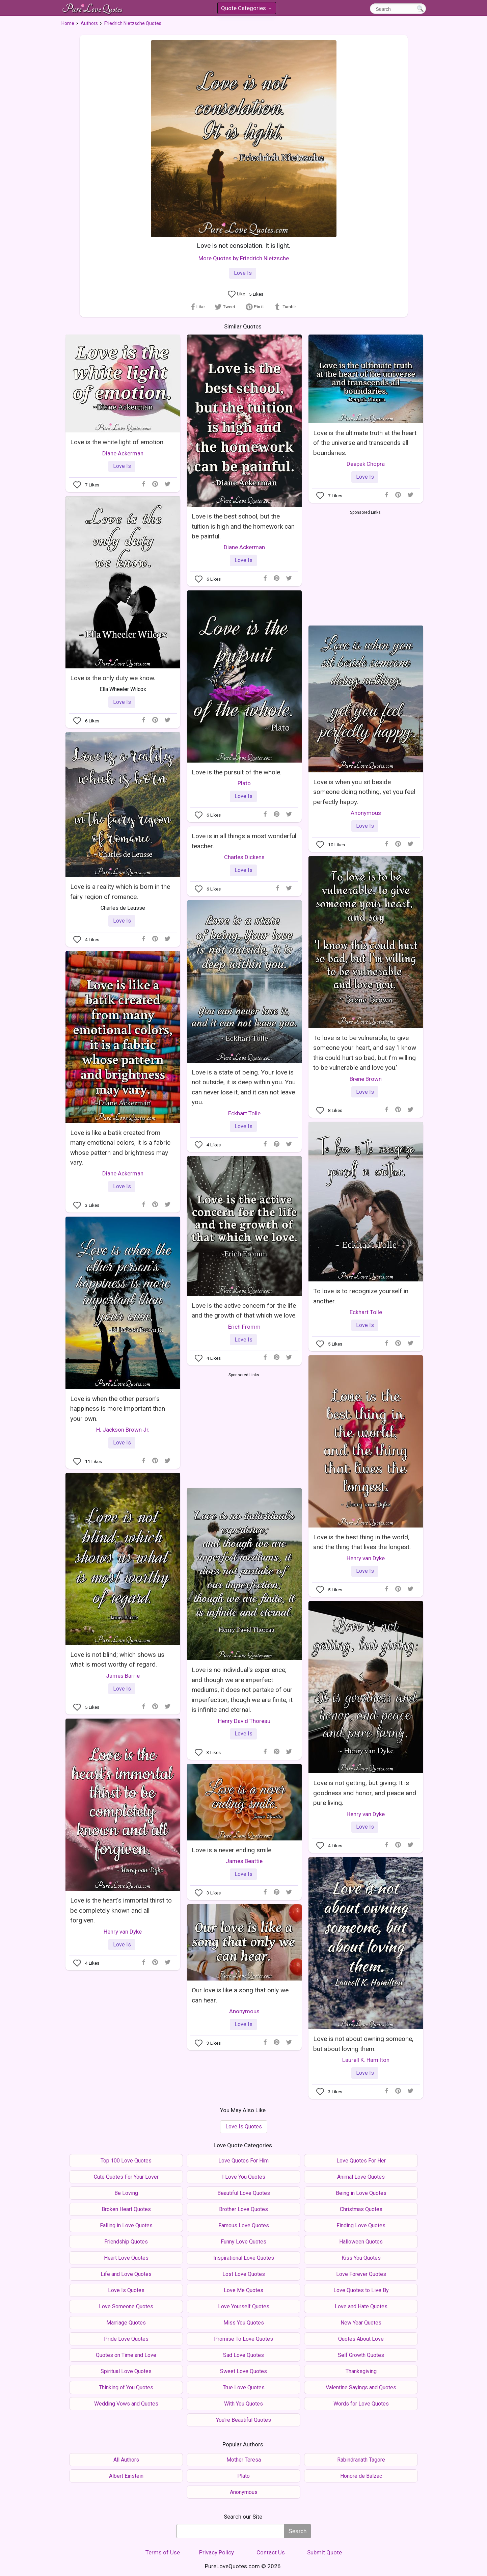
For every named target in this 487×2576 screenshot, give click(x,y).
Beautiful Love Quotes (243, 2193)
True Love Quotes (244, 2387)
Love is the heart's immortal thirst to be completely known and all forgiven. (121, 1910)
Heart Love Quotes (126, 2258)
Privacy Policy (216, 2552)
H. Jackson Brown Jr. (123, 1429)
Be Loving (126, 2193)
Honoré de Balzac (361, 2476)
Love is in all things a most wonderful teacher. (244, 841)
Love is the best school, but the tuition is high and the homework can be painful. (243, 526)
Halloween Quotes (361, 2241)
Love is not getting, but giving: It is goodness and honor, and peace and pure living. (364, 1793)
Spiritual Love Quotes (126, 2371)
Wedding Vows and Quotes (126, 2403)
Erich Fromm (244, 1326)
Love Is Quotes (243, 2126)
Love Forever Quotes (361, 2274)
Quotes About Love (361, 2339)
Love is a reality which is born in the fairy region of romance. (120, 891)
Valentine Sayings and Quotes (361, 2387)
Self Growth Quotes (361, 2355)
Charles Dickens (244, 857)
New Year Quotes (361, 2322)
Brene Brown (366, 1078)
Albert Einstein (126, 2476)
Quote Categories (246, 9)
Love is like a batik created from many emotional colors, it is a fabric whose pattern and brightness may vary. (120, 1147)
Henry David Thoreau (244, 1721)
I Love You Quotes (243, 2177)
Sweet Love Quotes (243, 2371)
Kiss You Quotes (361, 2258)
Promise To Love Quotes (243, 2339)
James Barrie (123, 1675)
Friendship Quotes (126, 2241)
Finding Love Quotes (360, 2225)
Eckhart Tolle (244, 1113)
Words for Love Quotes (361, 2403)
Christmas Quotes (361, 2209)
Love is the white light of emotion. (117, 442)
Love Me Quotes (243, 2290)
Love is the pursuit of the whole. (236, 772)
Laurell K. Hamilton (365, 2059)
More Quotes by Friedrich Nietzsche (243, 258)
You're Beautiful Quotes (243, 2420)
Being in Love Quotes (361, 2193)
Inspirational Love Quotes (243, 2258)
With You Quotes (243, 2403)
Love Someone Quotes (126, 2306)
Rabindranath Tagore (361, 2460)
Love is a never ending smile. (232, 1850)
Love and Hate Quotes (361, 2306)
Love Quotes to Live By (361, 2290)
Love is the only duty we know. (112, 678)
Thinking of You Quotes (126, 2387)
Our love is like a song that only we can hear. (240, 1995)
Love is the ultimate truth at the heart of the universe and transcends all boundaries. (364, 443)
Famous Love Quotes (243, 2225)
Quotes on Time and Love (126, 2355)
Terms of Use (162, 2552)
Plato (244, 783)
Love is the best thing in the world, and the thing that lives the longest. (362, 1542)
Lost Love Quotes (243, 2274)
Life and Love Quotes (126, 2274)
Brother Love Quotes (243, 2209)
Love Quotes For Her (361, 2160)
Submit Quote (324, 2552)
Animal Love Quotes (361, 2177)
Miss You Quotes (243, 2322)
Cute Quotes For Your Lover (126, 2177)
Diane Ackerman (122, 453)
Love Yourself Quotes (243, 2306)
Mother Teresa (243, 2460)
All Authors (126, 2460)
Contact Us (270, 2552)
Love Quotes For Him (243, 2160)
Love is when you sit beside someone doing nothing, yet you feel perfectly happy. (364, 792)
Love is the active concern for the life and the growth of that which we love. (244, 1310)
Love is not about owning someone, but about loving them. (363, 2043)
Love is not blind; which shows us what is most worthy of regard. (117, 1659)
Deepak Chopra (366, 463)
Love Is (243, 273)
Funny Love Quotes (243, 2241)
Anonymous (366, 812)
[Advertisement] (365, 566)
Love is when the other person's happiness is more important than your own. (117, 1409)
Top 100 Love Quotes (126, 2160)
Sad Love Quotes (243, 2355)
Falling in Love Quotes (126, 2225)
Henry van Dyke (366, 1558)
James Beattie (244, 1861)
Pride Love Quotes (126, 2339)
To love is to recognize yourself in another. (360, 1296)
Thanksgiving (361, 2371)
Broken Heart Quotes (126, 2209)
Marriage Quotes (126, 2322)
